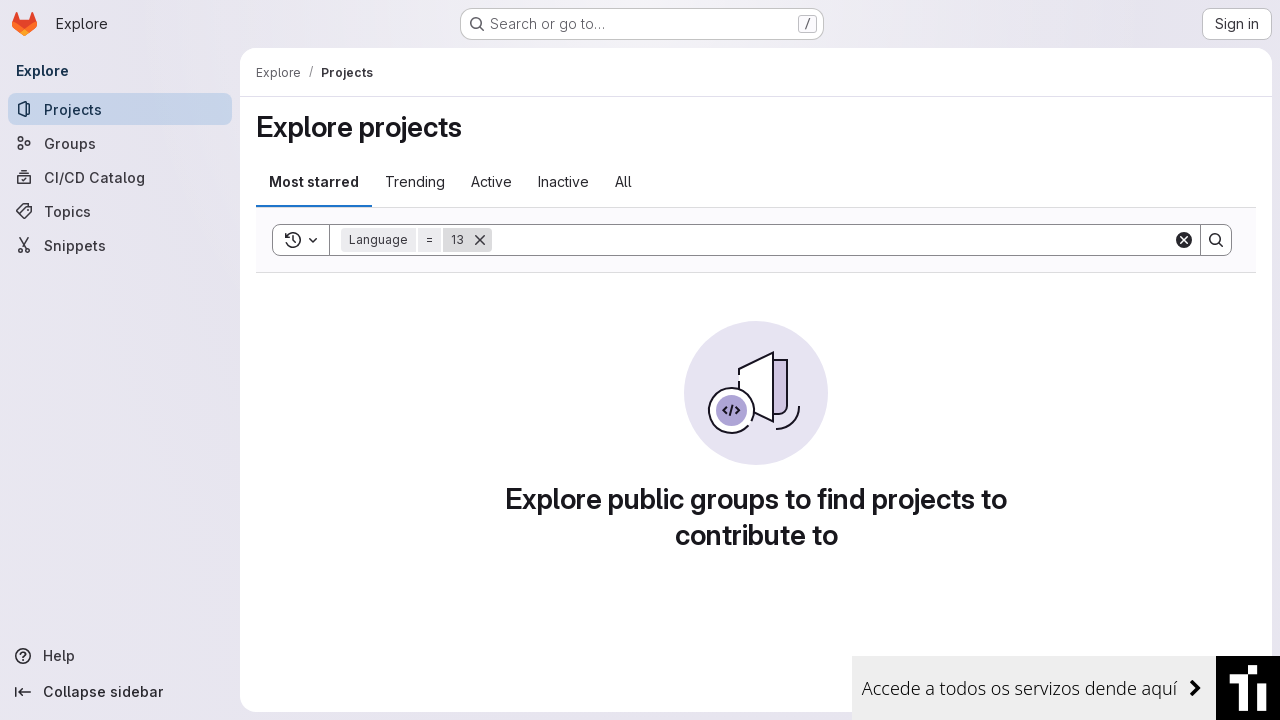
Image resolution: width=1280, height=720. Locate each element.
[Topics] (120, 211)
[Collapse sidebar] (120, 692)
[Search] (832, 240)
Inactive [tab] (563, 181)
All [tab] (623, 181)
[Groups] (120, 143)
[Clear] (1184, 240)
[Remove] (480, 240)
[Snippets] (120, 245)
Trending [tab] (415, 181)
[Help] (120, 656)
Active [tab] (491, 181)
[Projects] (120, 109)
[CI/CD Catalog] (120, 177)
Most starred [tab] (314, 181)
